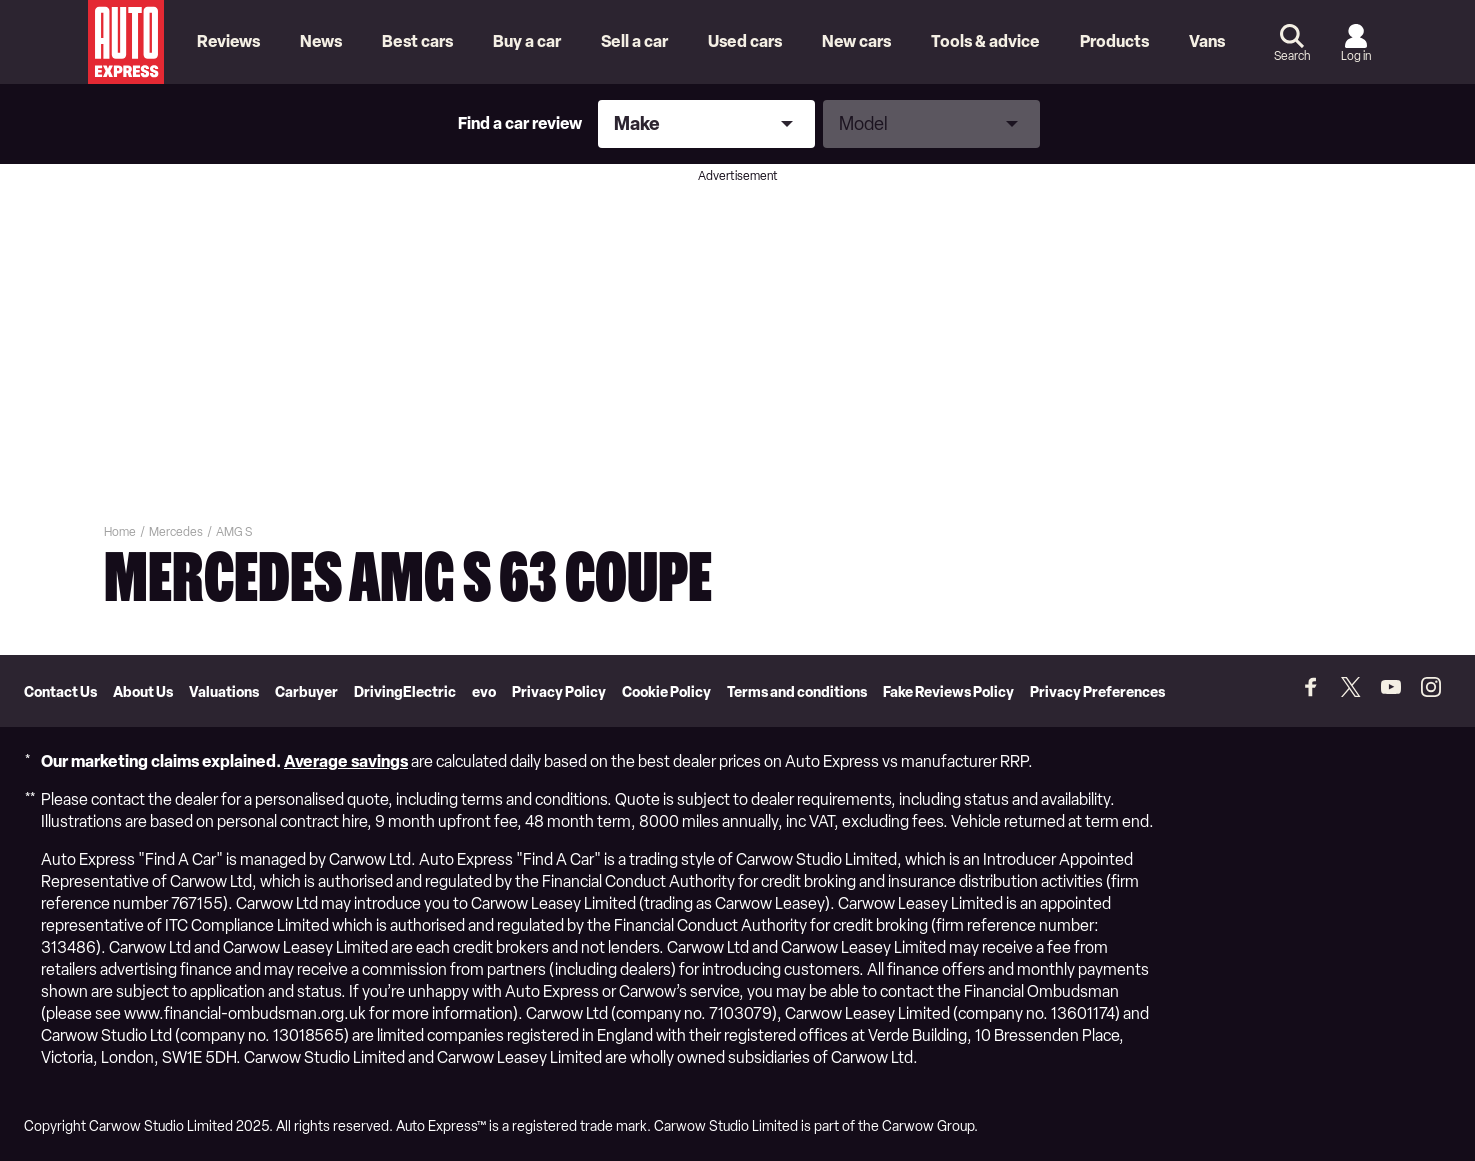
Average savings (346, 761)
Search (1292, 56)
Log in (1356, 56)
